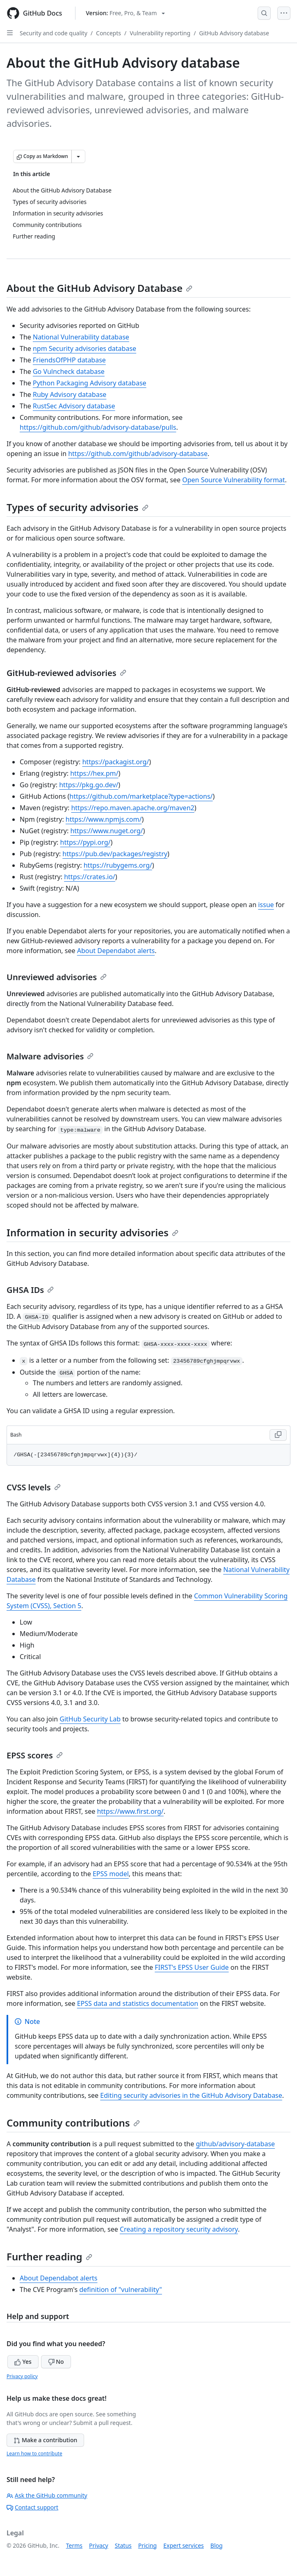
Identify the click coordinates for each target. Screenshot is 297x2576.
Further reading (49, 2256)
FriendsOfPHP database (69, 359)
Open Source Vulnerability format (233, 479)
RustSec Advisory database (74, 405)
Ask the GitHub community (47, 2495)
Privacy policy (22, 2376)
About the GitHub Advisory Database (99, 288)
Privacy (98, 2545)
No (56, 2361)
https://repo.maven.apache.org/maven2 (132, 807)
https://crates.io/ (89, 876)
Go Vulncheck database (69, 371)
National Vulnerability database (81, 336)
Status (123, 2545)
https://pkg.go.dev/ (88, 784)
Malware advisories (50, 1056)
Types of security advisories (77, 507)
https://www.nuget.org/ (106, 830)
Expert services (183, 2545)
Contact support (32, 2507)
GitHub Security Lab (90, 1718)
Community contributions (73, 2122)
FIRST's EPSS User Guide (191, 1967)
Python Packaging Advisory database (89, 382)
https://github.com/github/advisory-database (138, 453)
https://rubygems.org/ (118, 865)
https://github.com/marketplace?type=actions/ (140, 796)
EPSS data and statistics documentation (137, 2003)
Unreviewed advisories (57, 977)
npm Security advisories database (84, 348)
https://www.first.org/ (130, 1811)
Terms (74, 2545)
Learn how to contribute (34, 2453)
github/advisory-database (235, 2143)
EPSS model (111, 1873)
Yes (23, 2361)
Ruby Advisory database (69, 394)
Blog (216, 2545)
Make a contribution (45, 2440)
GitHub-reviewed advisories (66, 672)
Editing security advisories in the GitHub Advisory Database (191, 2095)
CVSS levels (34, 1487)
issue (266, 904)
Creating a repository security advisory (179, 2229)
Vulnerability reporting (160, 33)
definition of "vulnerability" (120, 2289)
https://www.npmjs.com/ (104, 819)
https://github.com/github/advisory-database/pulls (98, 427)
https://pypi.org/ (85, 842)
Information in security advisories (92, 1232)
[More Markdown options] (78, 156)
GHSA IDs (30, 1289)
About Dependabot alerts (116, 950)
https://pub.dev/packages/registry (114, 853)
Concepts (108, 33)
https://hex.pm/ (94, 773)
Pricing (147, 2545)
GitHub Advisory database (234, 33)
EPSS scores (35, 1755)
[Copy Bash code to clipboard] (278, 1435)
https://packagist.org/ (115, 761)
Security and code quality (53, 33)
